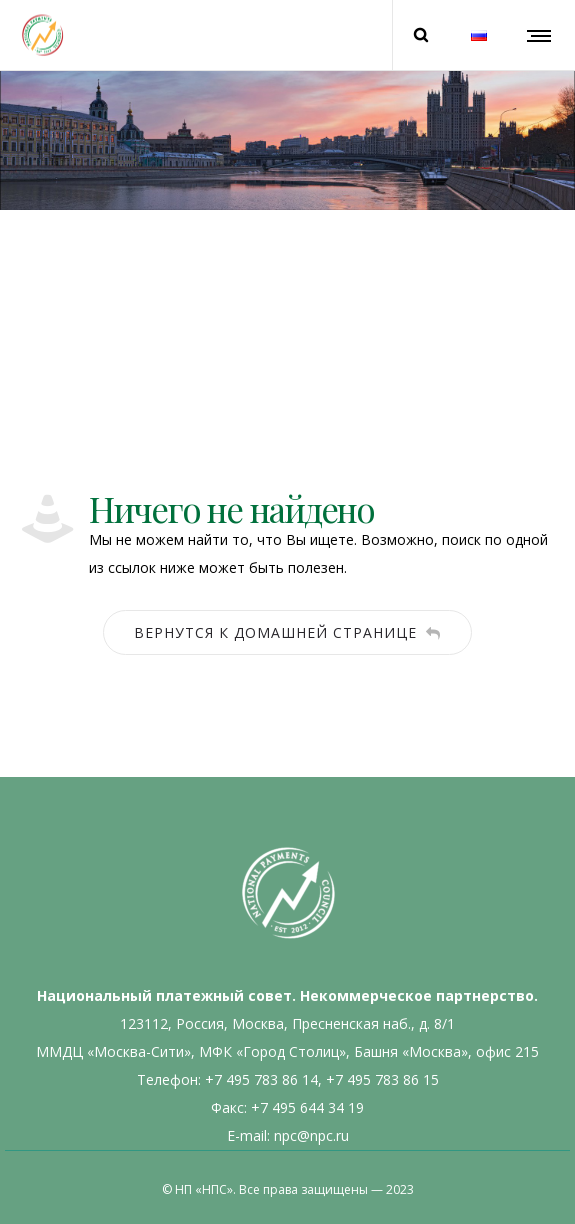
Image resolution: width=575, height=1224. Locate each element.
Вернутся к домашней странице (287, 632)
